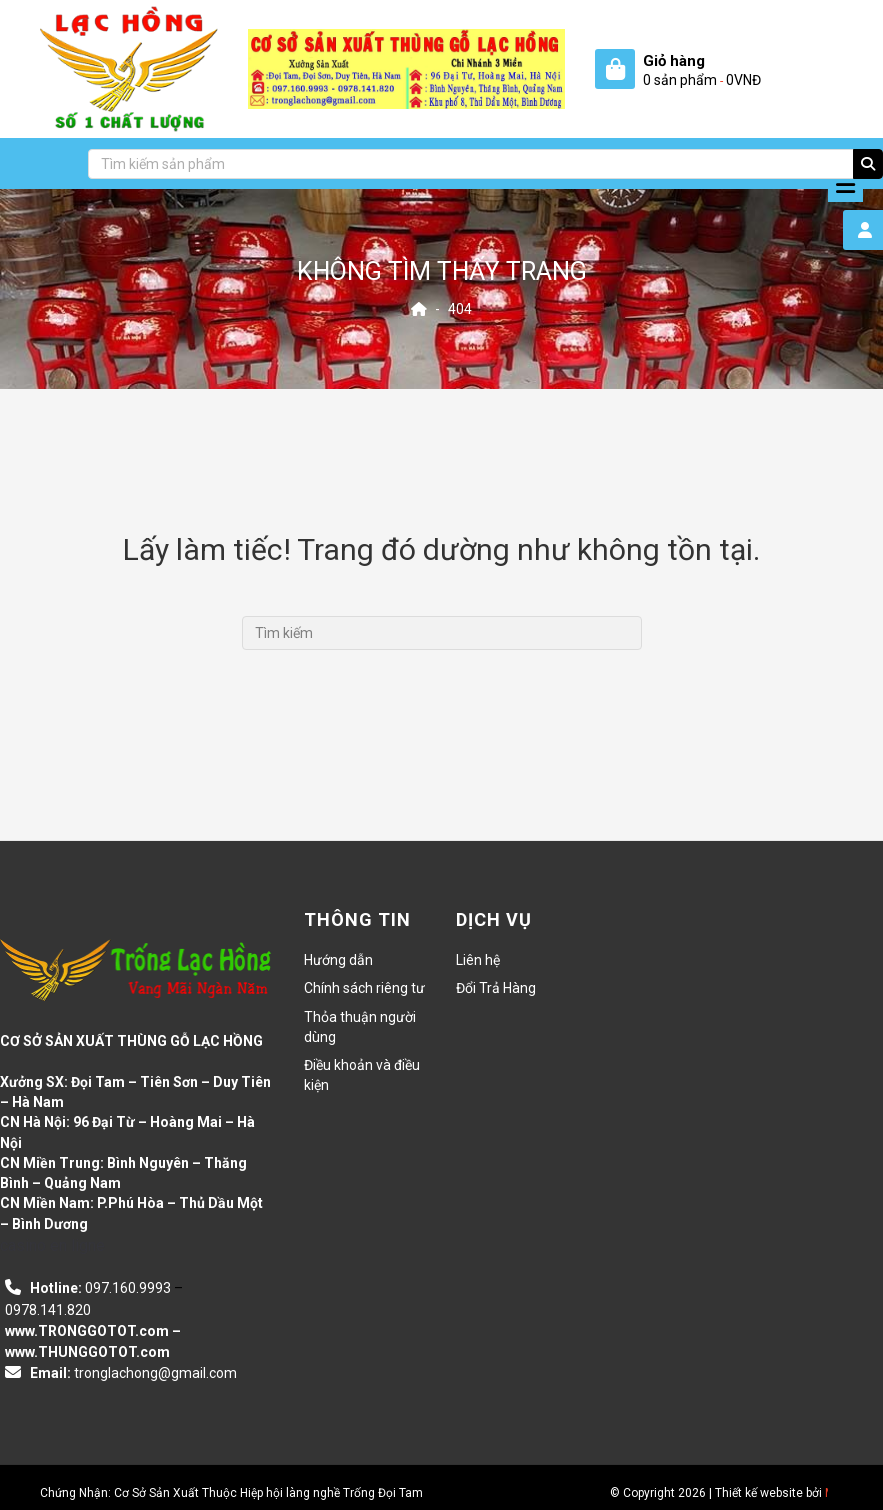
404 (460, 309)
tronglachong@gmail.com (155, 1373)
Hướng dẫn (338, 960)
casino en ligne (52, 1245)
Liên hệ (478, 960)
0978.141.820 (48, 1310)
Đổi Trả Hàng (496, 988)
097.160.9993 (128, 1288)
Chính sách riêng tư (364, 988)
